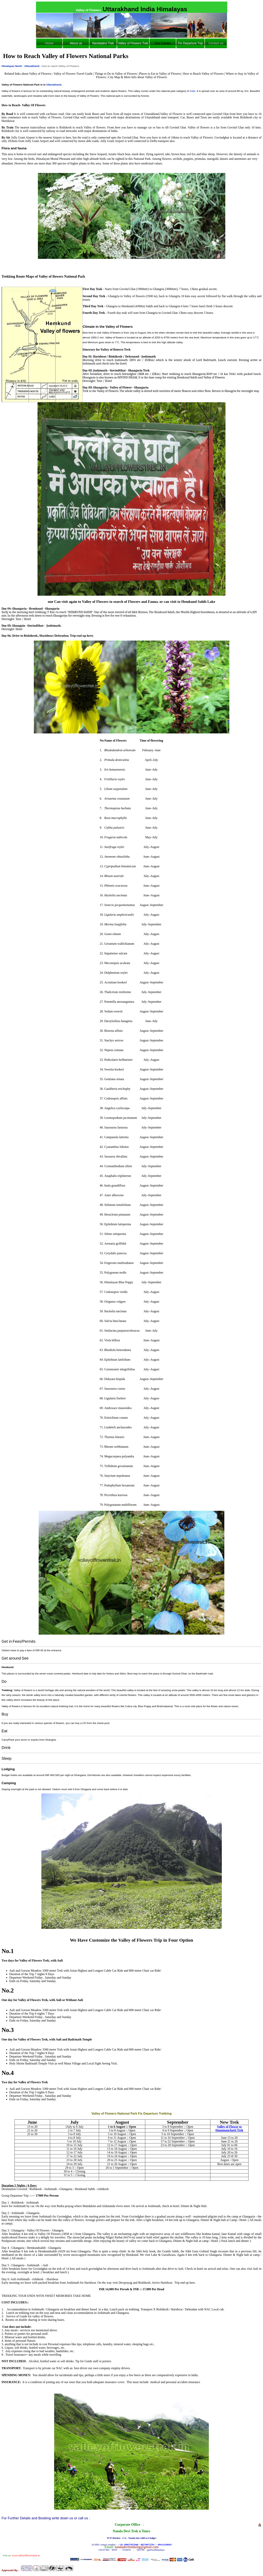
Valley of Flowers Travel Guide (73, 73)
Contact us (215, 43)
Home (49, 43)
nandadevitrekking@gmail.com (137, 2547)
